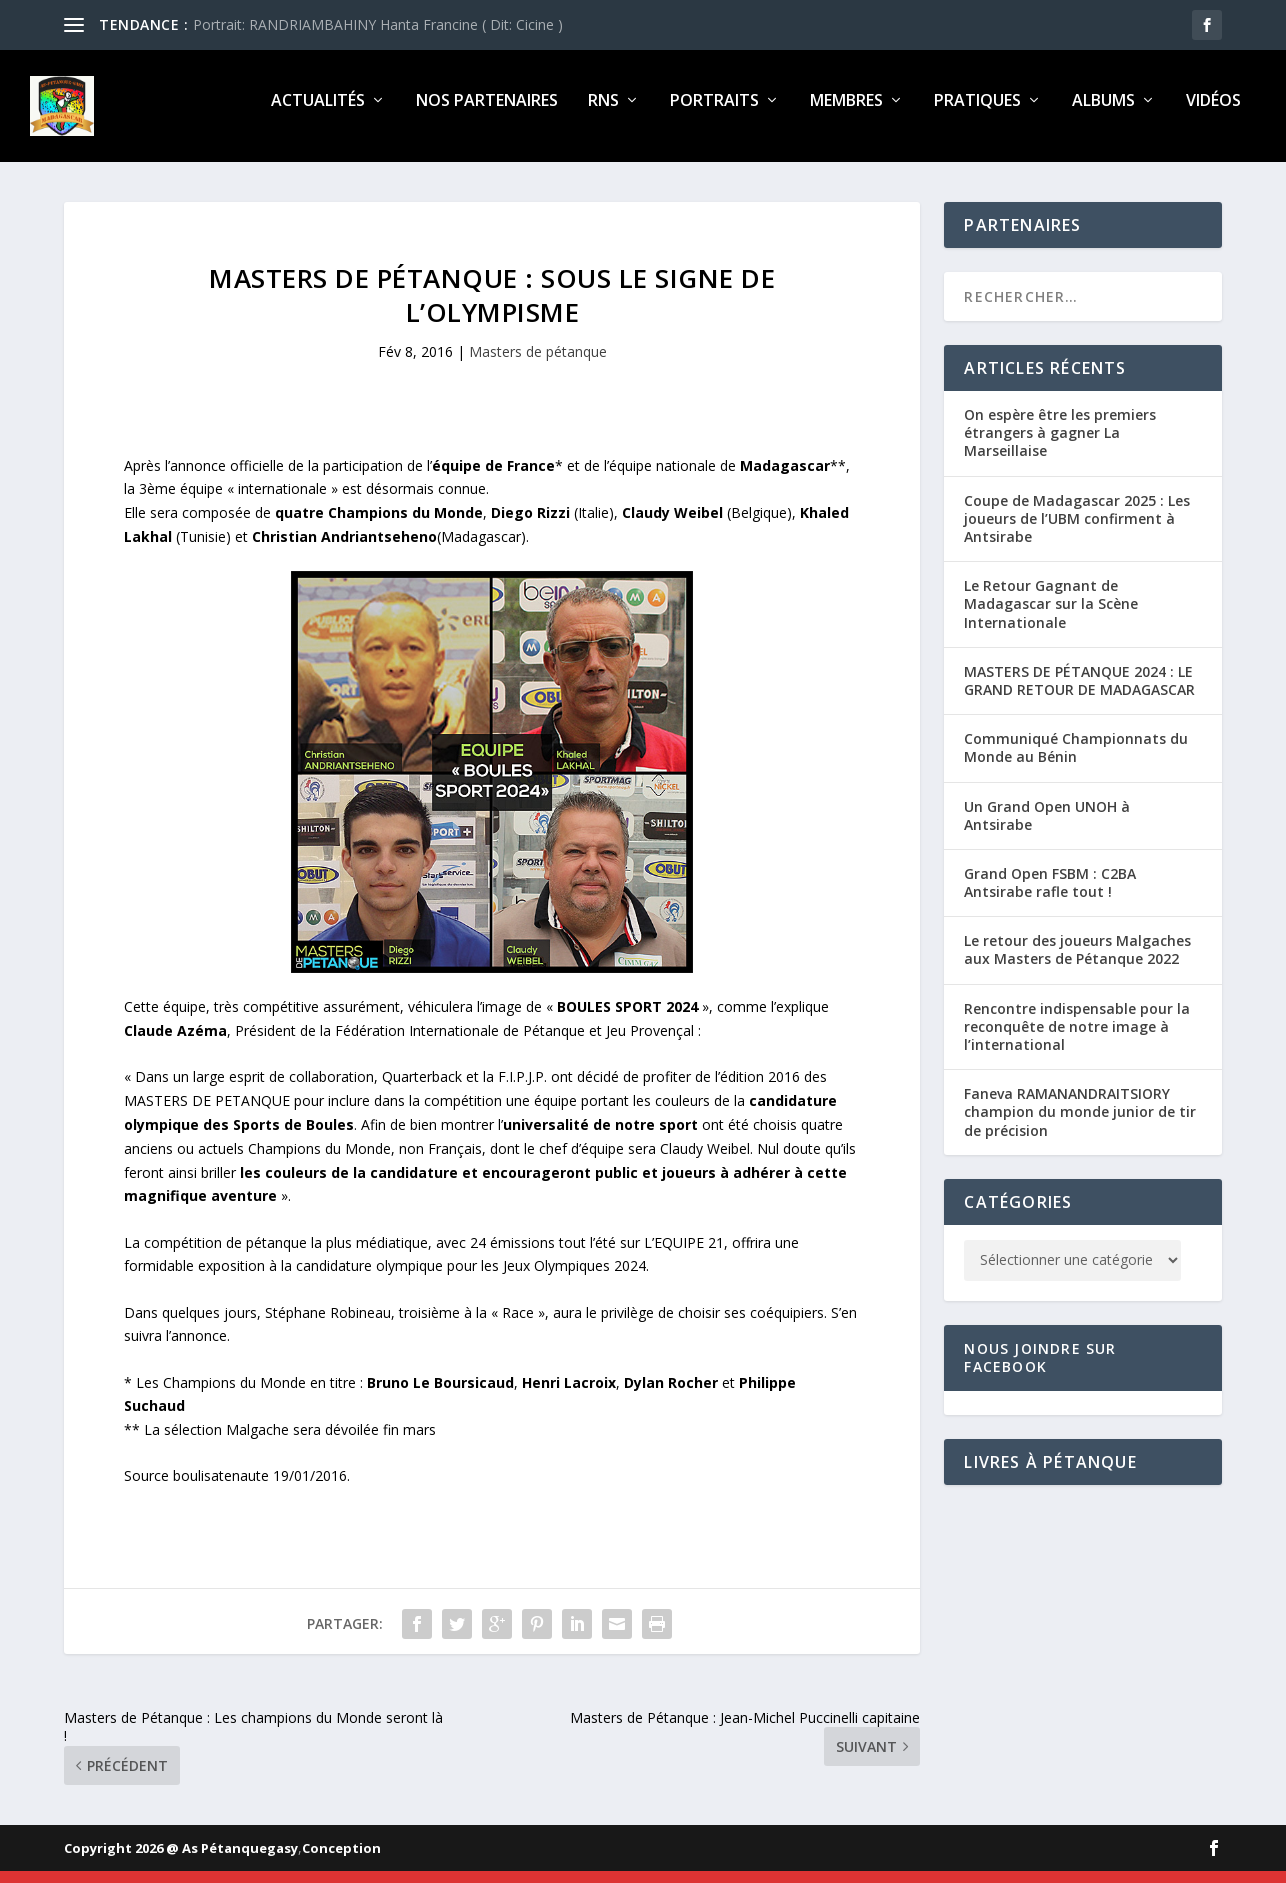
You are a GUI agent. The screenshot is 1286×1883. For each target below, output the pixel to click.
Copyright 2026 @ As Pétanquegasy (181, 1860)
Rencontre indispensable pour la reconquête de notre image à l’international (1077, 1038)
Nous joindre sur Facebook (1040, 1369)
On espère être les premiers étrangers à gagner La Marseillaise (1060, 444)
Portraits (714, 113)
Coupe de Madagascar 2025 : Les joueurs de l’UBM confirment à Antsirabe (1077, 530)
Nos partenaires (487, 113)
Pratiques (977, 113)
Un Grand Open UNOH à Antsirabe (1047, 826)
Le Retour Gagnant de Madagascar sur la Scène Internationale (1051, 615)
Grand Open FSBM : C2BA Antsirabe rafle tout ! (1050, 894)
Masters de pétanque (538, 363)
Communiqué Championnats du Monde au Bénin (1076, 759)
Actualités (318, 113)
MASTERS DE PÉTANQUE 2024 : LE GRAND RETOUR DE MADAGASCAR (1079, 692)
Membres (846, 113)
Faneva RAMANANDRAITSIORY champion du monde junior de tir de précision (1080, 1123)
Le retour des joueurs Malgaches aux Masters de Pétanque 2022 (1077, 961)
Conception (341, 1860)
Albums (1103, 113)
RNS (603, 113)
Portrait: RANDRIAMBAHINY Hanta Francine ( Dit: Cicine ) (378, 24)
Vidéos (1213, 113)
